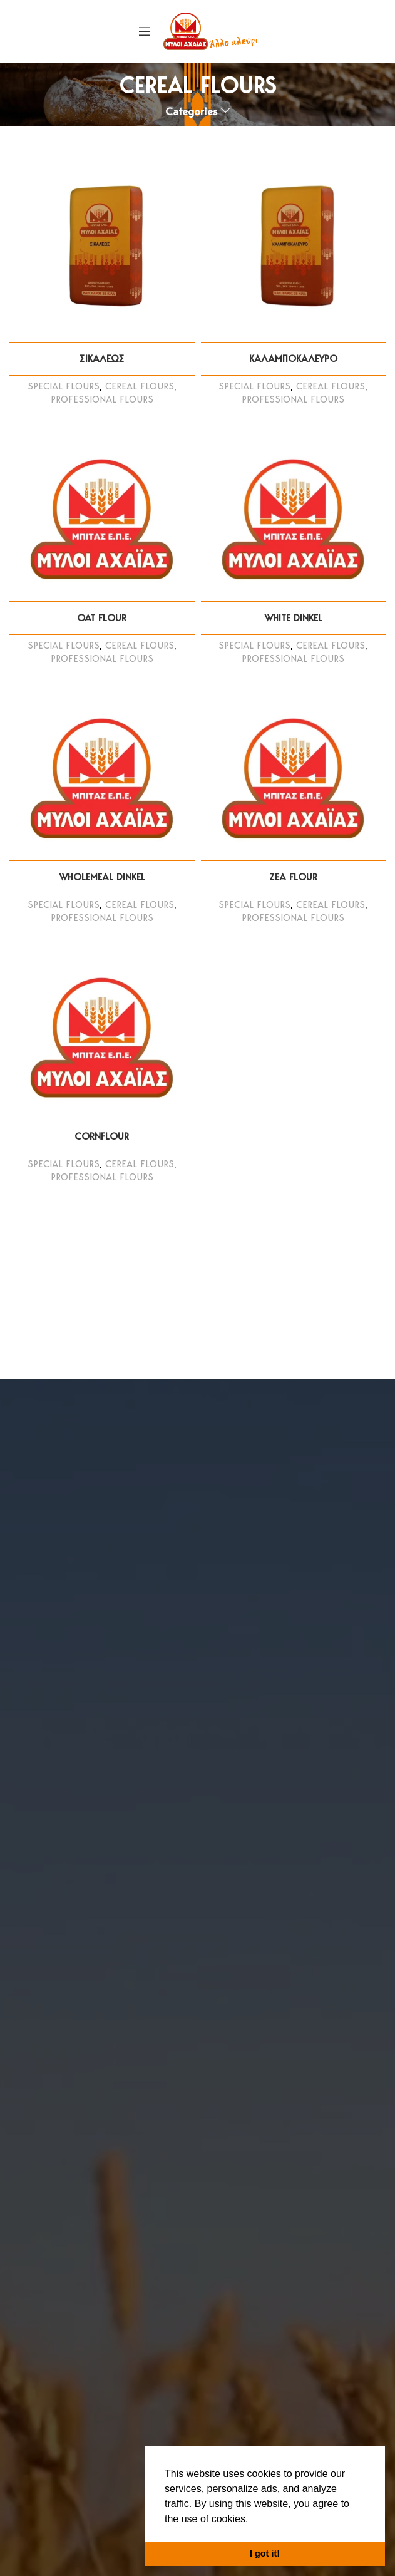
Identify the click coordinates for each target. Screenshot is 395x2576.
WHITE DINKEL (293, 618)
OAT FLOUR (101, 618)
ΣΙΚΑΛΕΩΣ (102, 358)
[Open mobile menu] (144, 31)
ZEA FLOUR (293, 877)
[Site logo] (210, 30)
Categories (191, 111)
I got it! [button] (265, 2553)
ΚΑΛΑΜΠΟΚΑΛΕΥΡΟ (293, 358)
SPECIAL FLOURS (64, 386)
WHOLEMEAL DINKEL (102, 877)
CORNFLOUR (101, 1136)
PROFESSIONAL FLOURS (102, 399)
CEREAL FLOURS (139, 386)
